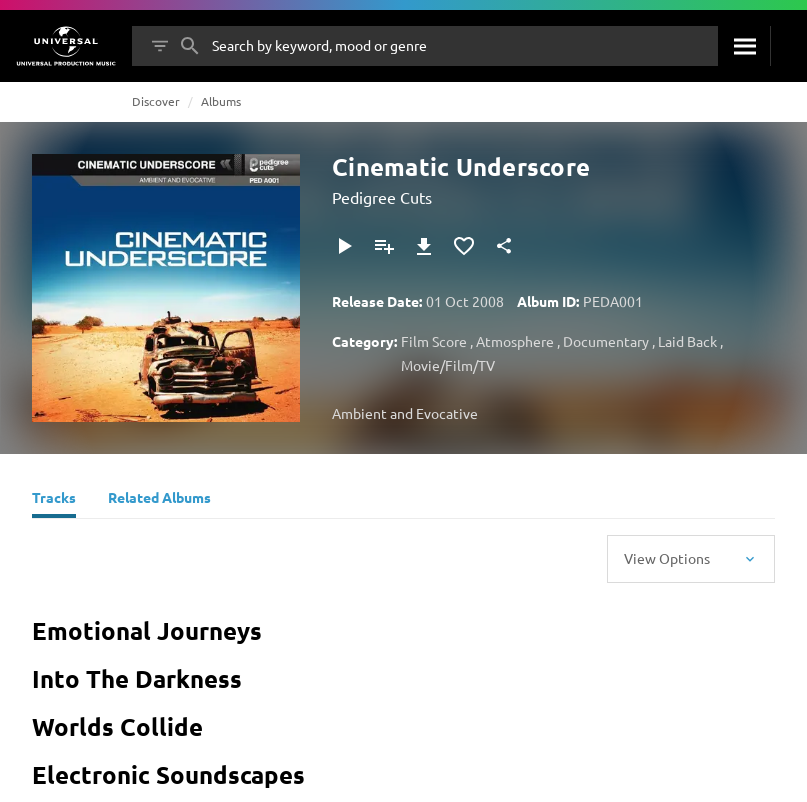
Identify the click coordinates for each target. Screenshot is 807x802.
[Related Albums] (159, 500)
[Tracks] (54, 500)
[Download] (424, 246)
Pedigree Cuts (382, 197)
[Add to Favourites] (464, 246)
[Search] (744, 46)
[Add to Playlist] (384, 246)
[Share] (504, 246)
